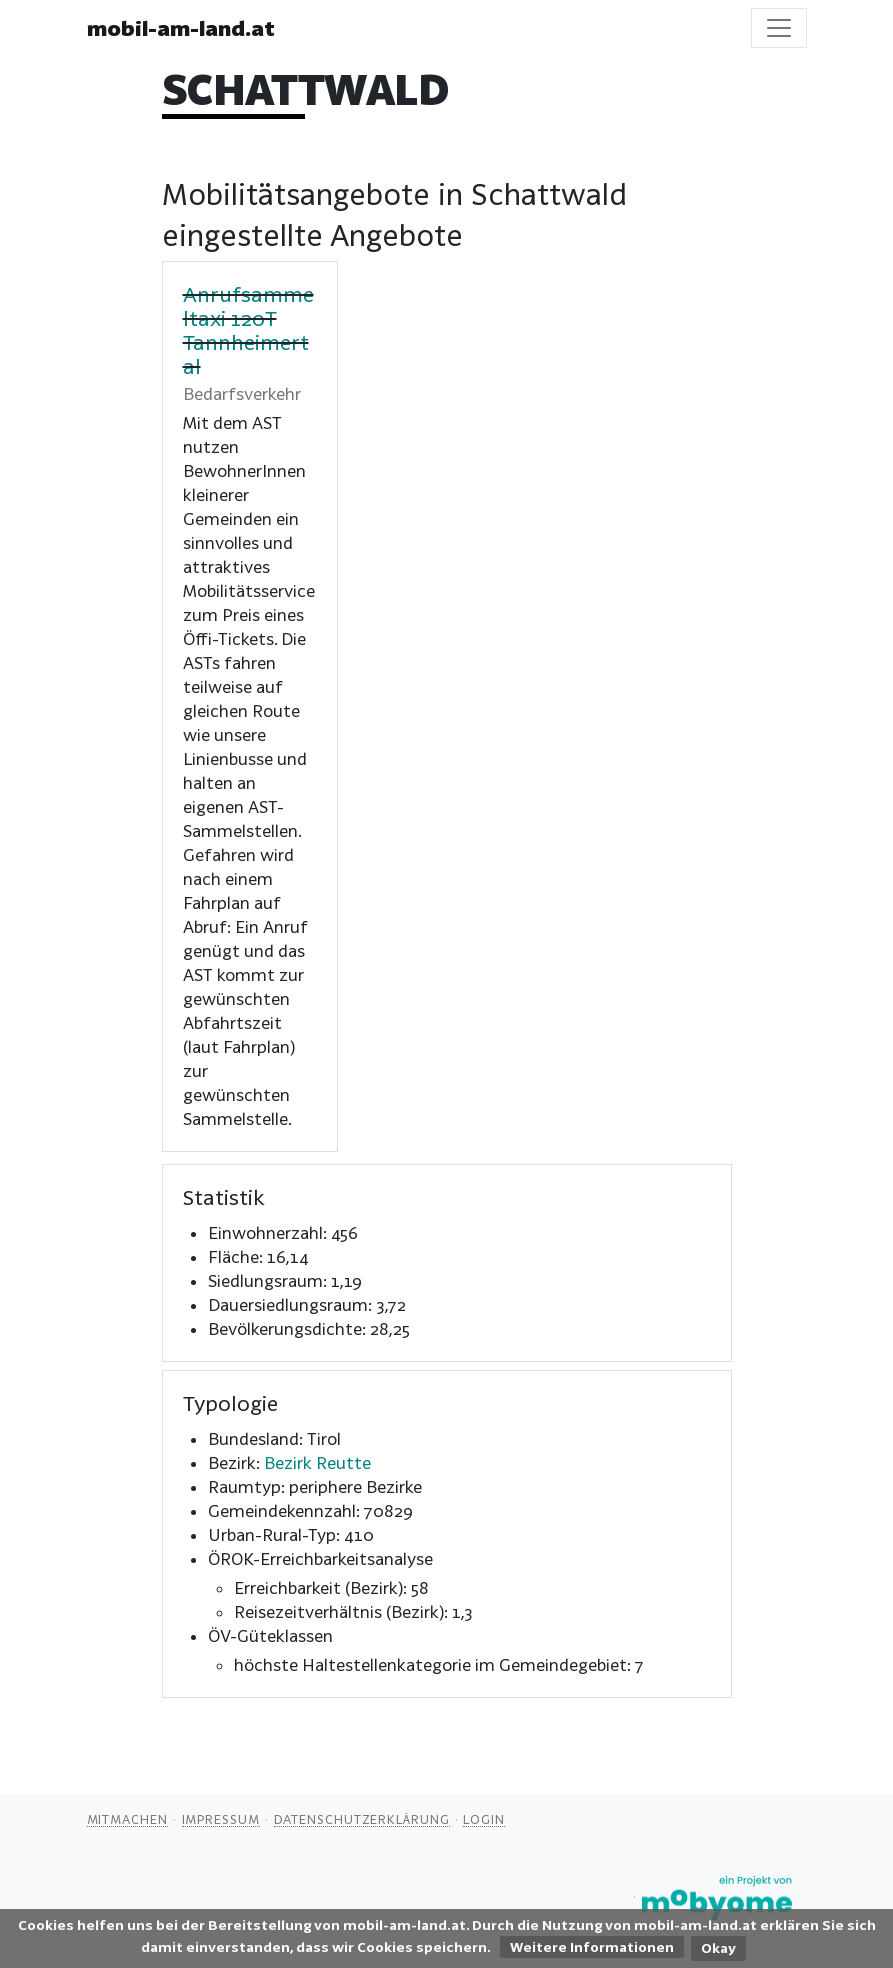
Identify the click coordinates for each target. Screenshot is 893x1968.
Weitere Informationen (592, 1947)
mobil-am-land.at (181, 28)
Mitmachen (127, 1819)
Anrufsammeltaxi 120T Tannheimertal (248, 330)
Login (484, 1819)
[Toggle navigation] (779, 28)
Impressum (221, 1819)
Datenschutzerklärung (362, 1819)
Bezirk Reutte (317, 1462)
